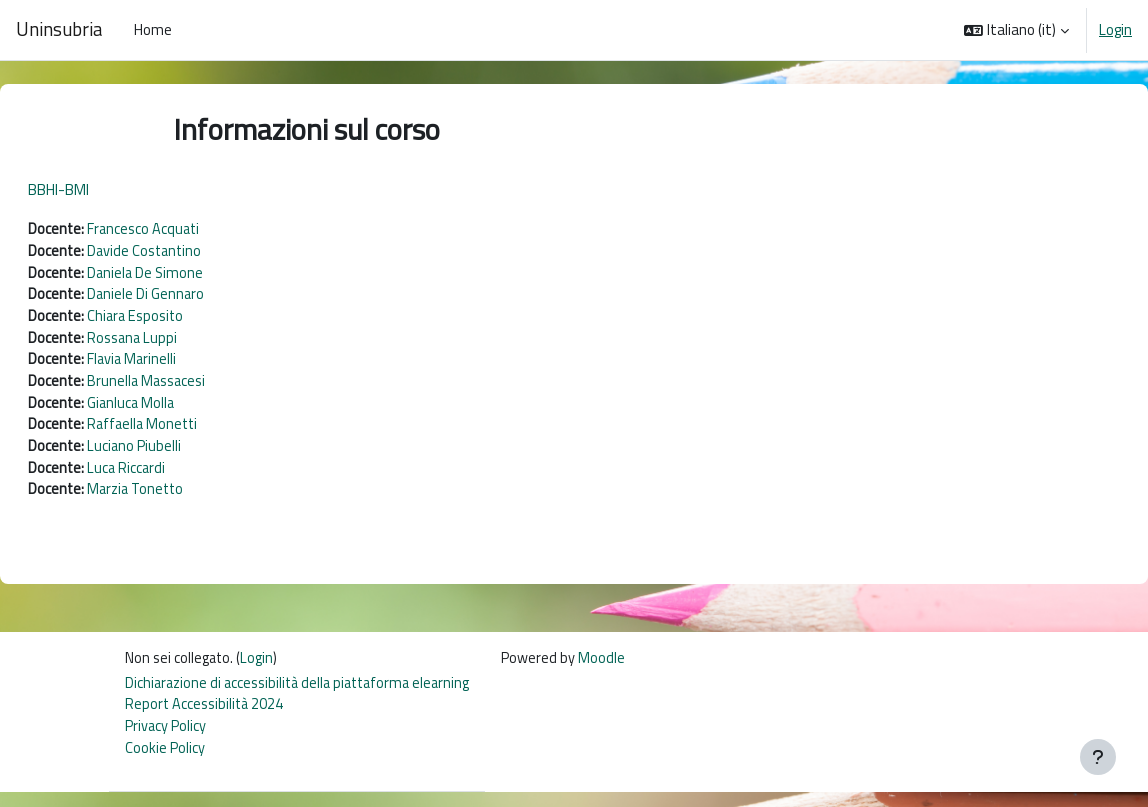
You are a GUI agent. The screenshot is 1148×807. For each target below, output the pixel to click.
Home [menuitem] (153, 29)
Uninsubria (59, 29)
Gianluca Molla (181, 409)
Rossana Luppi (183, 342)
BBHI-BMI (106, 189)
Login (1115, 30)
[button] (1016, 30)
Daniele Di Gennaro (195, 297)
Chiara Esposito (186, 319)
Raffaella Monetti (193, 431)
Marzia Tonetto (186, 499)
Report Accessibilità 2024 (206, 717)
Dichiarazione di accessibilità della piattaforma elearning (304, 694)
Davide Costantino (195, 252)
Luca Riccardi (176, 476)
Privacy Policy (166, 739)
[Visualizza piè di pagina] (1098, 757)
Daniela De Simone (195, 274)
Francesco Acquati (194, 229)
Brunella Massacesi (198, 387)
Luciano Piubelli (183, 454)
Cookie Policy (165, 762)
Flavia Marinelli (182, 364)
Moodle (616, 669)
